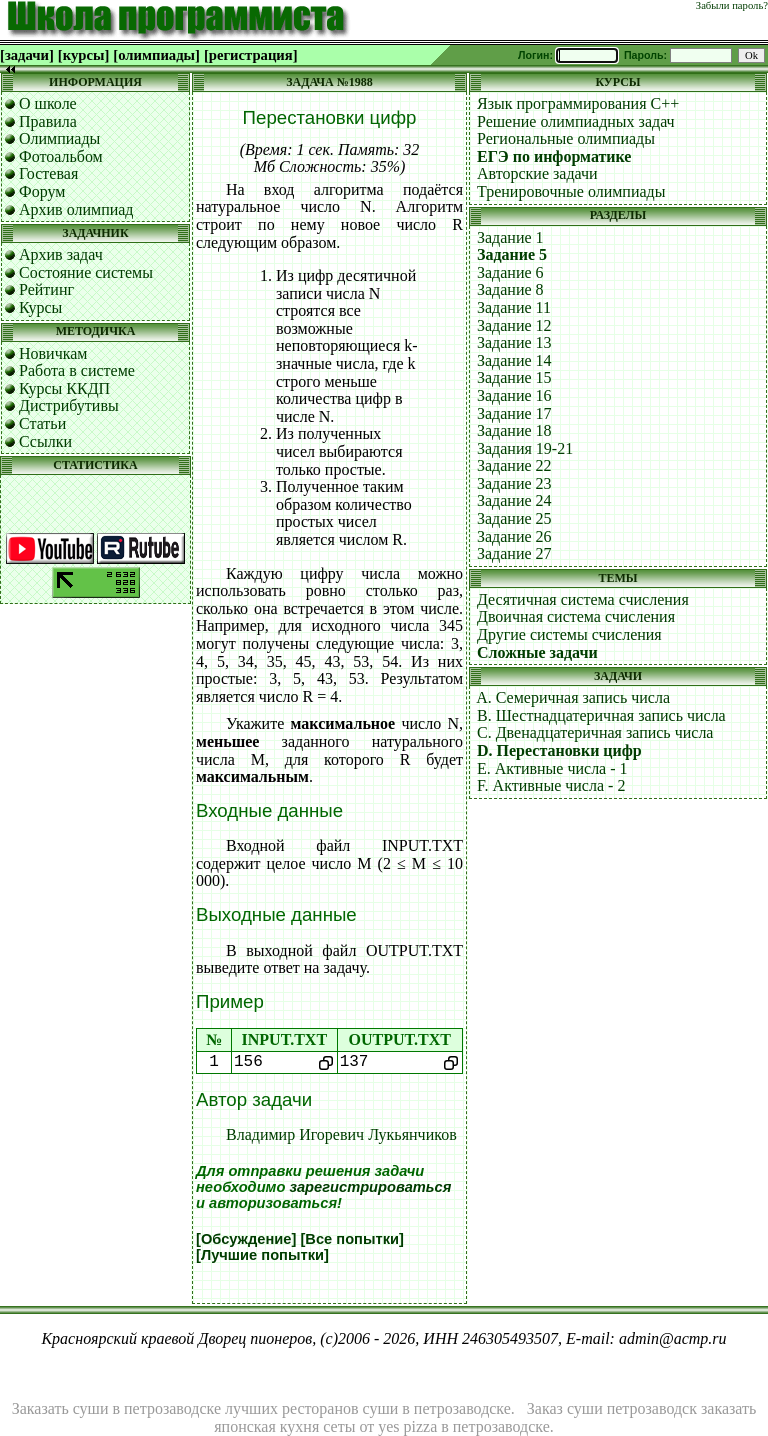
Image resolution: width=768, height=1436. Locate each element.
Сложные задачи (537, 652)
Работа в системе (77, 370)
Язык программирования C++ (578, 103)
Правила (48, 121)
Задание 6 (510, 272)
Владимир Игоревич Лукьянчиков (341, 1134)
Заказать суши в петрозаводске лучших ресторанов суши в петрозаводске (261, 1408)
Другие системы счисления (569, 634)
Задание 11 (514, 307)
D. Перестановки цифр (559, 750)
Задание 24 (514, 500)
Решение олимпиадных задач (576, 121)
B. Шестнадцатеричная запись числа (601, 715)
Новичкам (53, 353)
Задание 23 (514, 483)
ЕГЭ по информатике (554, 156)
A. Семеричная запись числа (573, 697)
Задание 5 (512, 254)
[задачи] (27, 55)
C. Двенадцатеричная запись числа (595, 732)
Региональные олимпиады (566, 138)
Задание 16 (514, 395)
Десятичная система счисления (583, 599)
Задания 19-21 (525, 448)
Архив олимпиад (76, 209)
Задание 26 (514, 536)
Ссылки (45, 441)
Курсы (40, 307)
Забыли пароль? (732, 5)
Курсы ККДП (64, 388)
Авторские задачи (537, 173)
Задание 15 (514, 377)
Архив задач (61, 254)
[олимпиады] (156, 55)
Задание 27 (514, 553)
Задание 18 (514, 430)
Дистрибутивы (69, 405)
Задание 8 (510, 289)
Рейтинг (46, 289)
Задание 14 (514, 360)
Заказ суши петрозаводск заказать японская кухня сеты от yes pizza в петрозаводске (485, 1417)
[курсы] (83, 55)
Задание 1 (510, 237)
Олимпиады (59, 138)
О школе (48, 103)
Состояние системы (86, 272)
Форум (42, 191)
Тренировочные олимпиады (571, 191)
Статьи (42, 423)
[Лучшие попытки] (262, 1255)
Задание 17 (514, 413)
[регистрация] (251, 55)
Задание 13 (514, 342)
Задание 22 (514, 465)
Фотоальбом (61, 156)
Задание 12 (514, 325)
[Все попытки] (351, 1239)
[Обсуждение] (246, 1239)
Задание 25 (514, 518)
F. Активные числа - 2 (551, 785)
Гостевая (48, 173)
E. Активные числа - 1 (552, 768)
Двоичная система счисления (576, 616)
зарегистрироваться (370, 1187)
